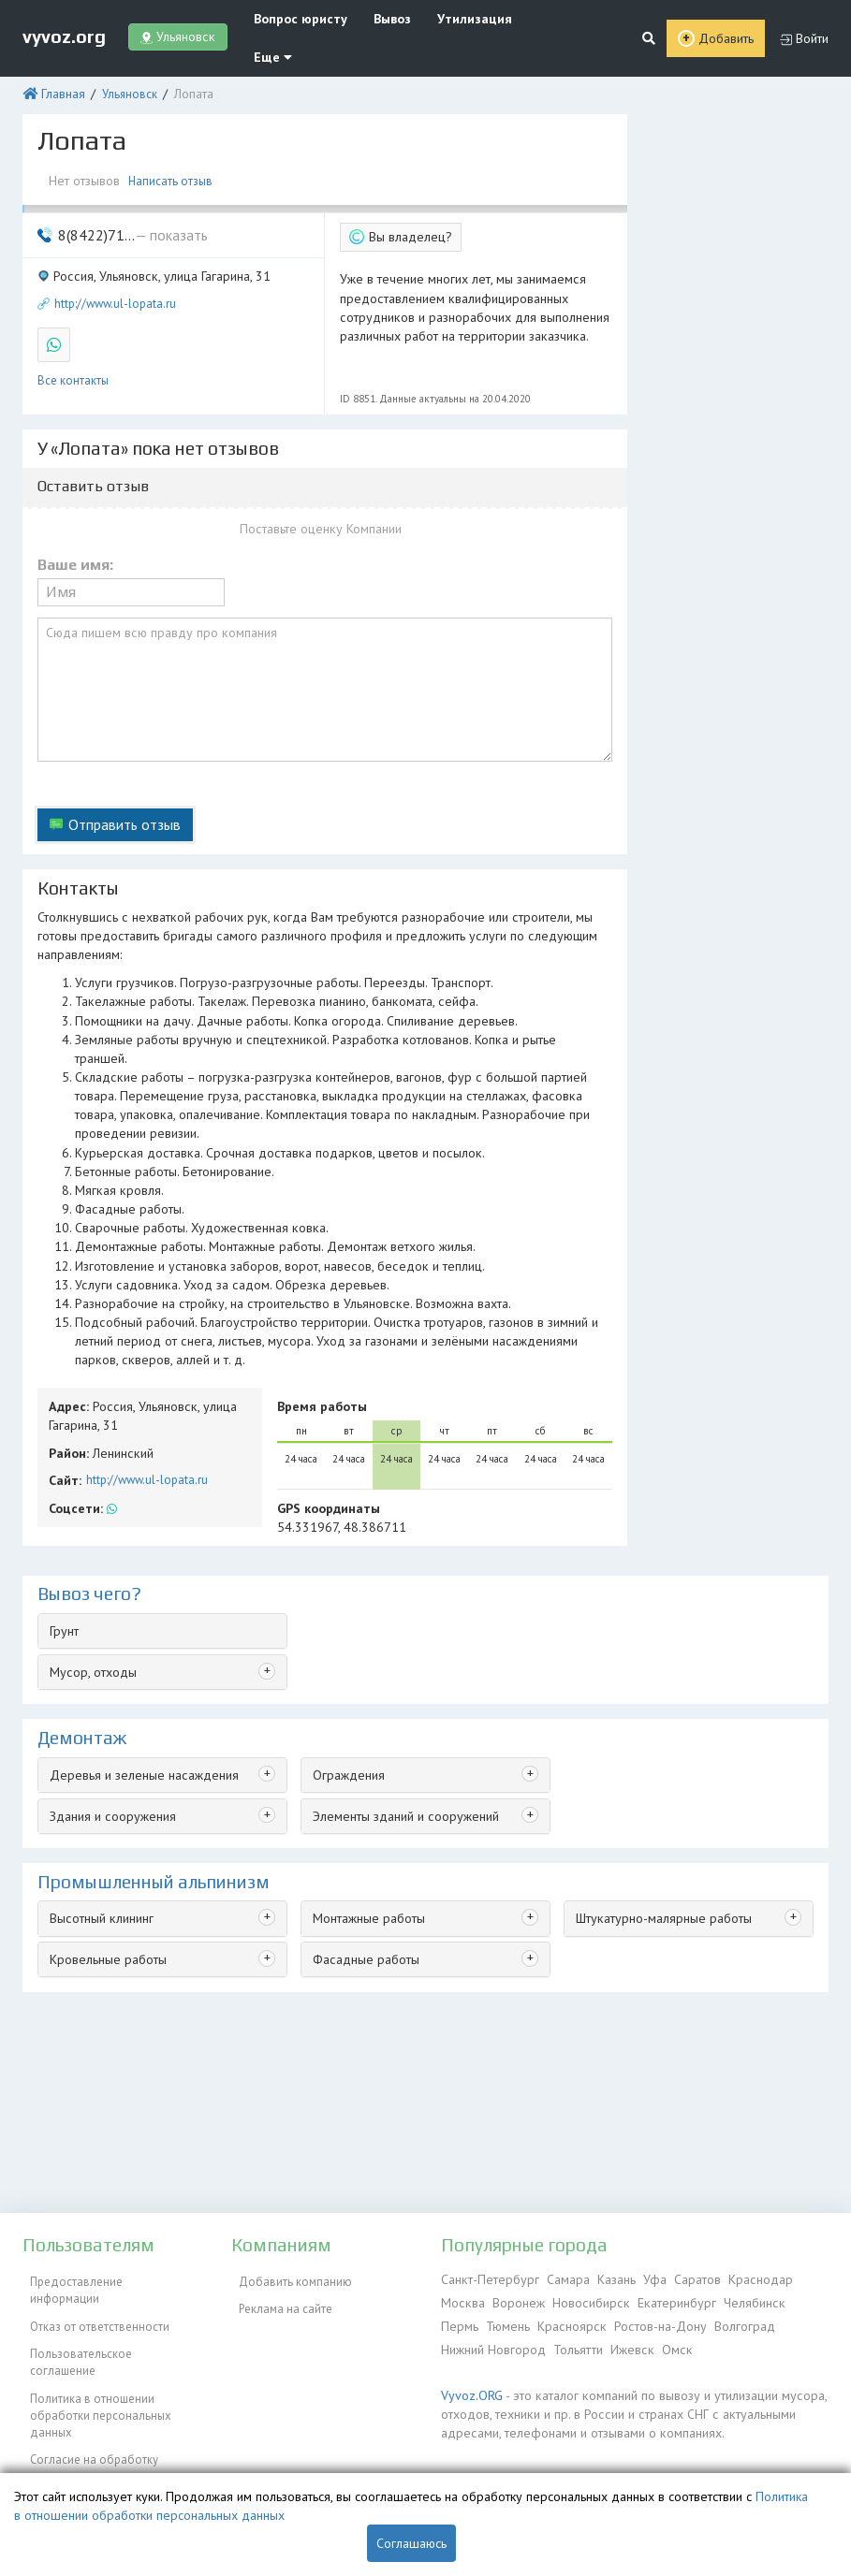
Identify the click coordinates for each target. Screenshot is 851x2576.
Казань (606, 2278)
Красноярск (523, 2321)
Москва (461, 2299)
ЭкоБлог (44, 2459)
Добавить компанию (288, 2278)
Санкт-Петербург (486, 2278)
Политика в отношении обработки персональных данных (93, 2360)
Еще (522, 18)
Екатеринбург (665, 2299)
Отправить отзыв (119, 755)
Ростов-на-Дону (607, 2321)
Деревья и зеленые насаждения (137, 1600)
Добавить (726, 19)
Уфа (643, 2278)
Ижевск (626, 2342)
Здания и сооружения (109, 1639)
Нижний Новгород (491, 2342)
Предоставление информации (104, 2278)
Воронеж (515, 2299)
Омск (667, 2342)
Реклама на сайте (278, 2299)
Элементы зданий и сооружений (401, 1639)
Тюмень (462, 2321)
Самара (559, 2278)
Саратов (683, 2278)
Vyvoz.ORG (468, 2386)
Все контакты (73, 327)
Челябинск (739, 2299)
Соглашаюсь (411, 2543)
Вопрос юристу (290, 18)
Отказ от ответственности (92, 2299)
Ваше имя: (75, 510)
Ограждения (347, 1600)
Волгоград (689, 2321)
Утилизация (449, 18)
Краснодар (744, 2278)
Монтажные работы (366, 1740)
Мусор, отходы (90, 1498)
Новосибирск (584, 2299)
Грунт (63, 1459)
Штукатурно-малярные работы (657, 1740)
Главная (59, 54)
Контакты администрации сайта (107, 2437)
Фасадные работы (363, 1778)
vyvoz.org (64, 17)
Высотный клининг (99, 1740)
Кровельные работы (105, 1778)
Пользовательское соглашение (107, 2321)
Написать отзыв (173, 138)
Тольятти (574, 2342)
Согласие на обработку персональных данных (86, 2407)
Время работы (317, 1240)
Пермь (792, 2299)
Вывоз (375, 18)
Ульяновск (123, 54)
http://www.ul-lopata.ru (115, 255)
